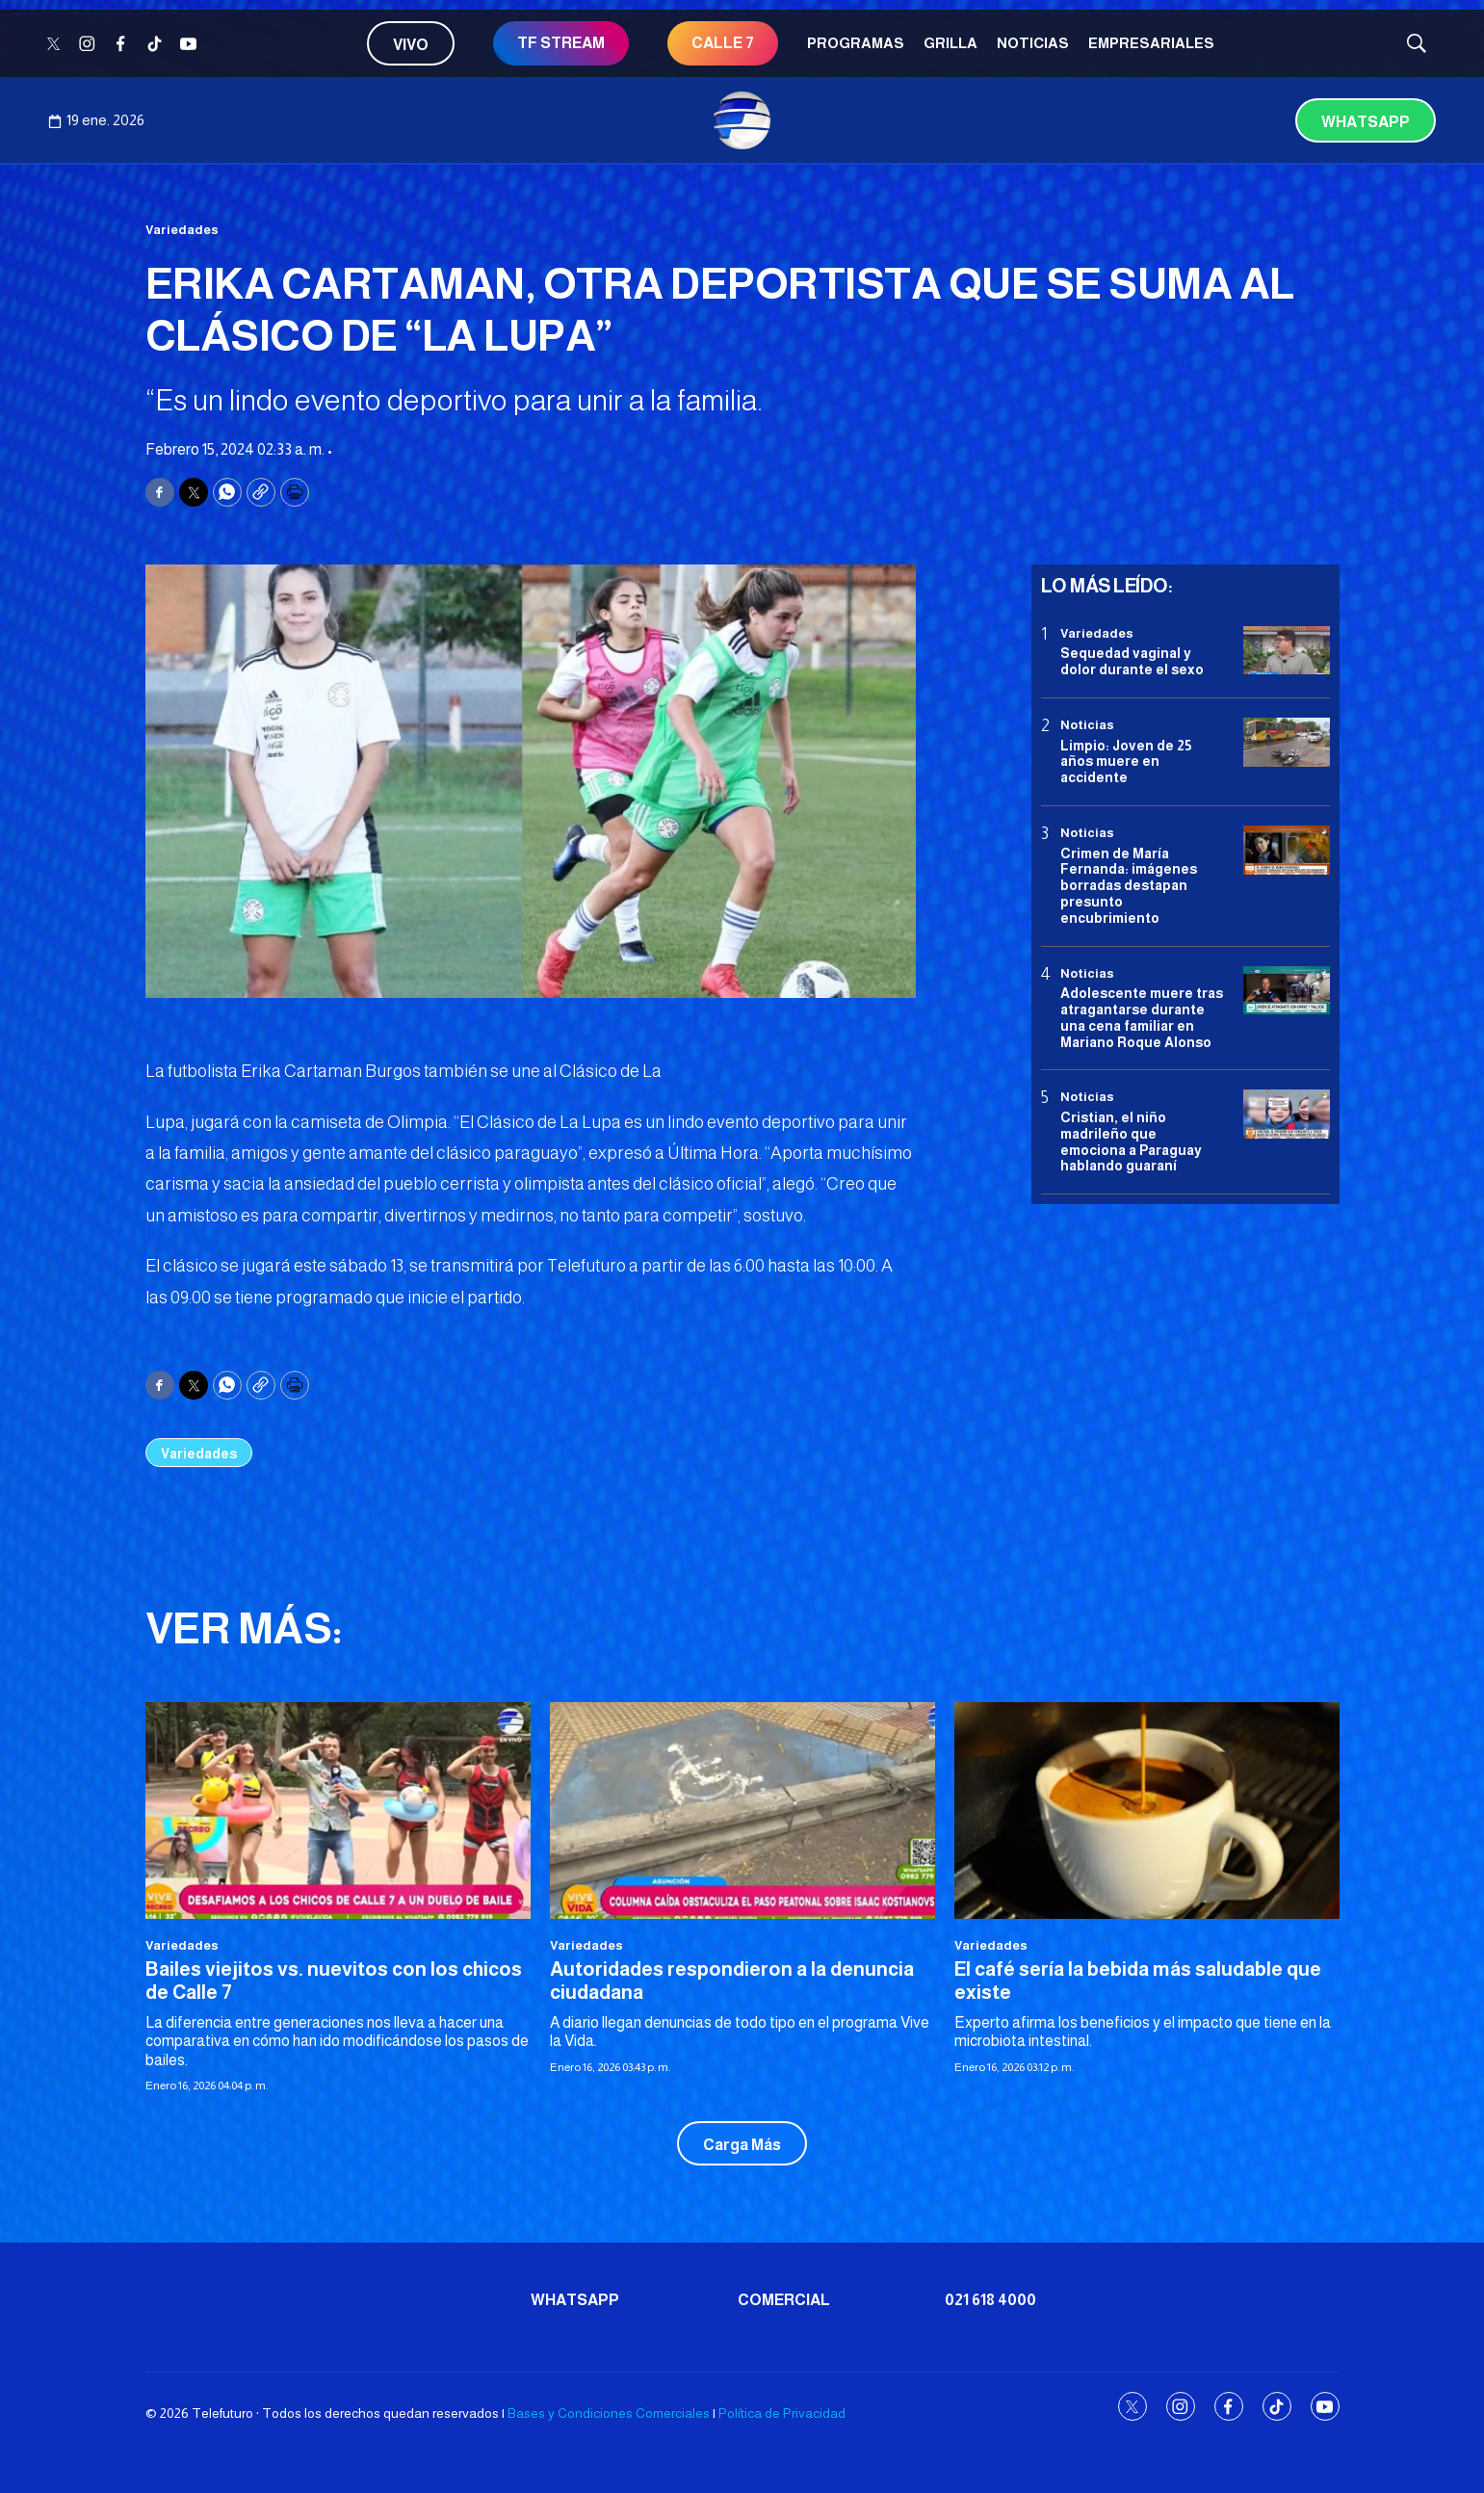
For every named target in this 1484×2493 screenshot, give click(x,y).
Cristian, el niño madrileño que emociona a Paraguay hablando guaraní (1131, 1141)
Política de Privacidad (782, 2413)
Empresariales (1151, 43)
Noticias (1033, 43)
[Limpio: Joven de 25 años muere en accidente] (1286, 742)
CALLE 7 (722, 43)
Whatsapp (1365, 122)
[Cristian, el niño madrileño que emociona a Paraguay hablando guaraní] (1286, 1114)
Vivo (411, 45)
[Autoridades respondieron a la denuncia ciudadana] (742, 1810)
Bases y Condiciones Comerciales (609, 2413)
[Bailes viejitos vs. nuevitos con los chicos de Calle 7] (338, 1810)
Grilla (950, 43)
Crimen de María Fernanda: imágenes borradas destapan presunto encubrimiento (1128, 886)
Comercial (784, 2300)
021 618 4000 (990, 2300)
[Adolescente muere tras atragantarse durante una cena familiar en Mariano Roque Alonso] (1286, 990)
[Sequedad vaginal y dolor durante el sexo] (1286, 650)
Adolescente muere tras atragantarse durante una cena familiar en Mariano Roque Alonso (1141, 1017)
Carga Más (742, 2145)
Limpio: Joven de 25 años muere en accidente (1125, 762)
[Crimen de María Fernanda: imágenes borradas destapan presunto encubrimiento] (1286, 850)
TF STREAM (561, 43)
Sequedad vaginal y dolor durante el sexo (1132, 661)
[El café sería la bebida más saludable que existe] (1147, 1810)
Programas (855, 43)
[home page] (742, 120)
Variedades (182, 230)
